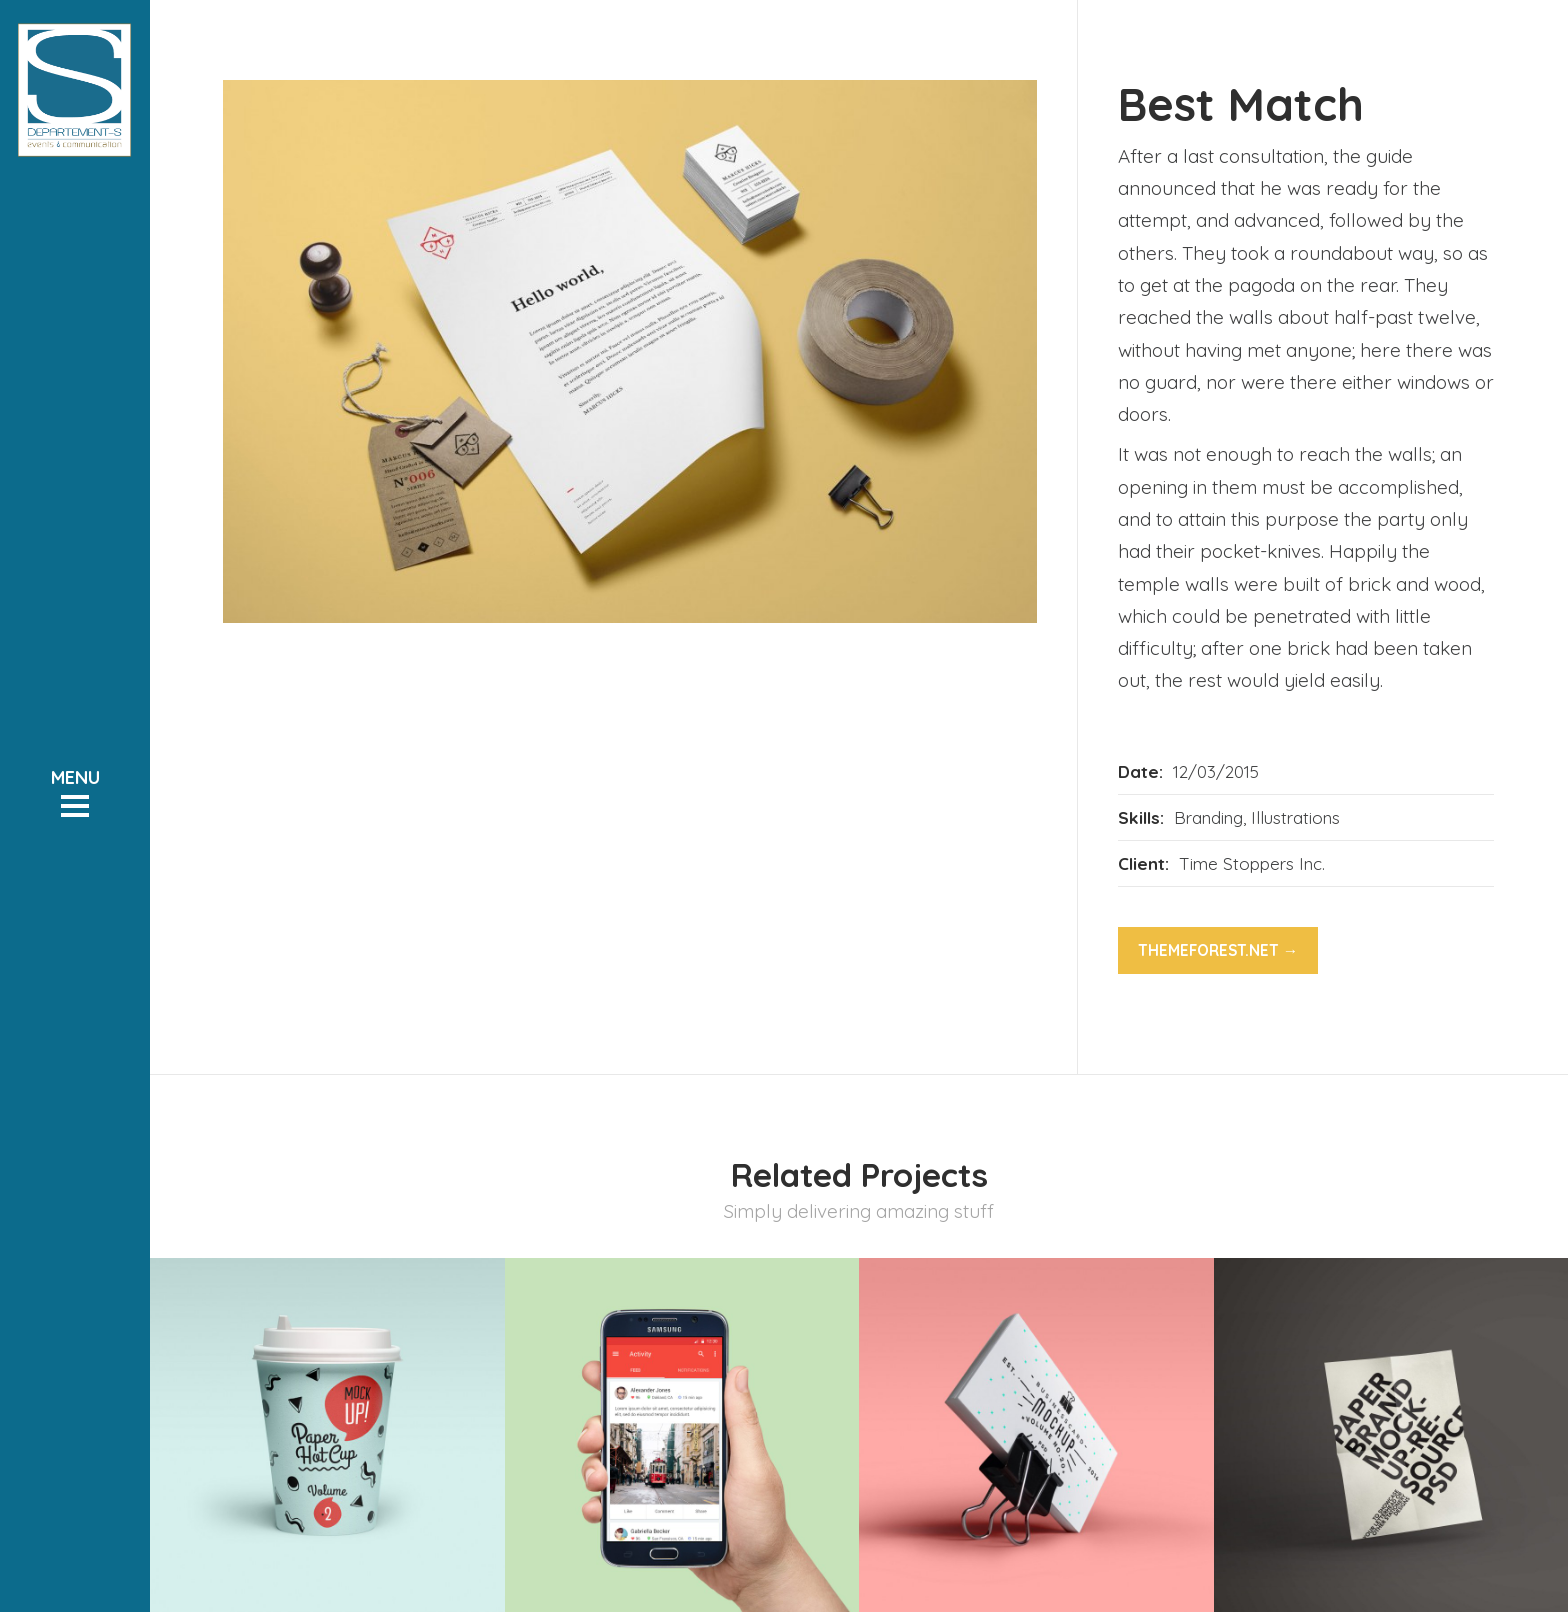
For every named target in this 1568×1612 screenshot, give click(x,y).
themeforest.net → (1218, 950)
